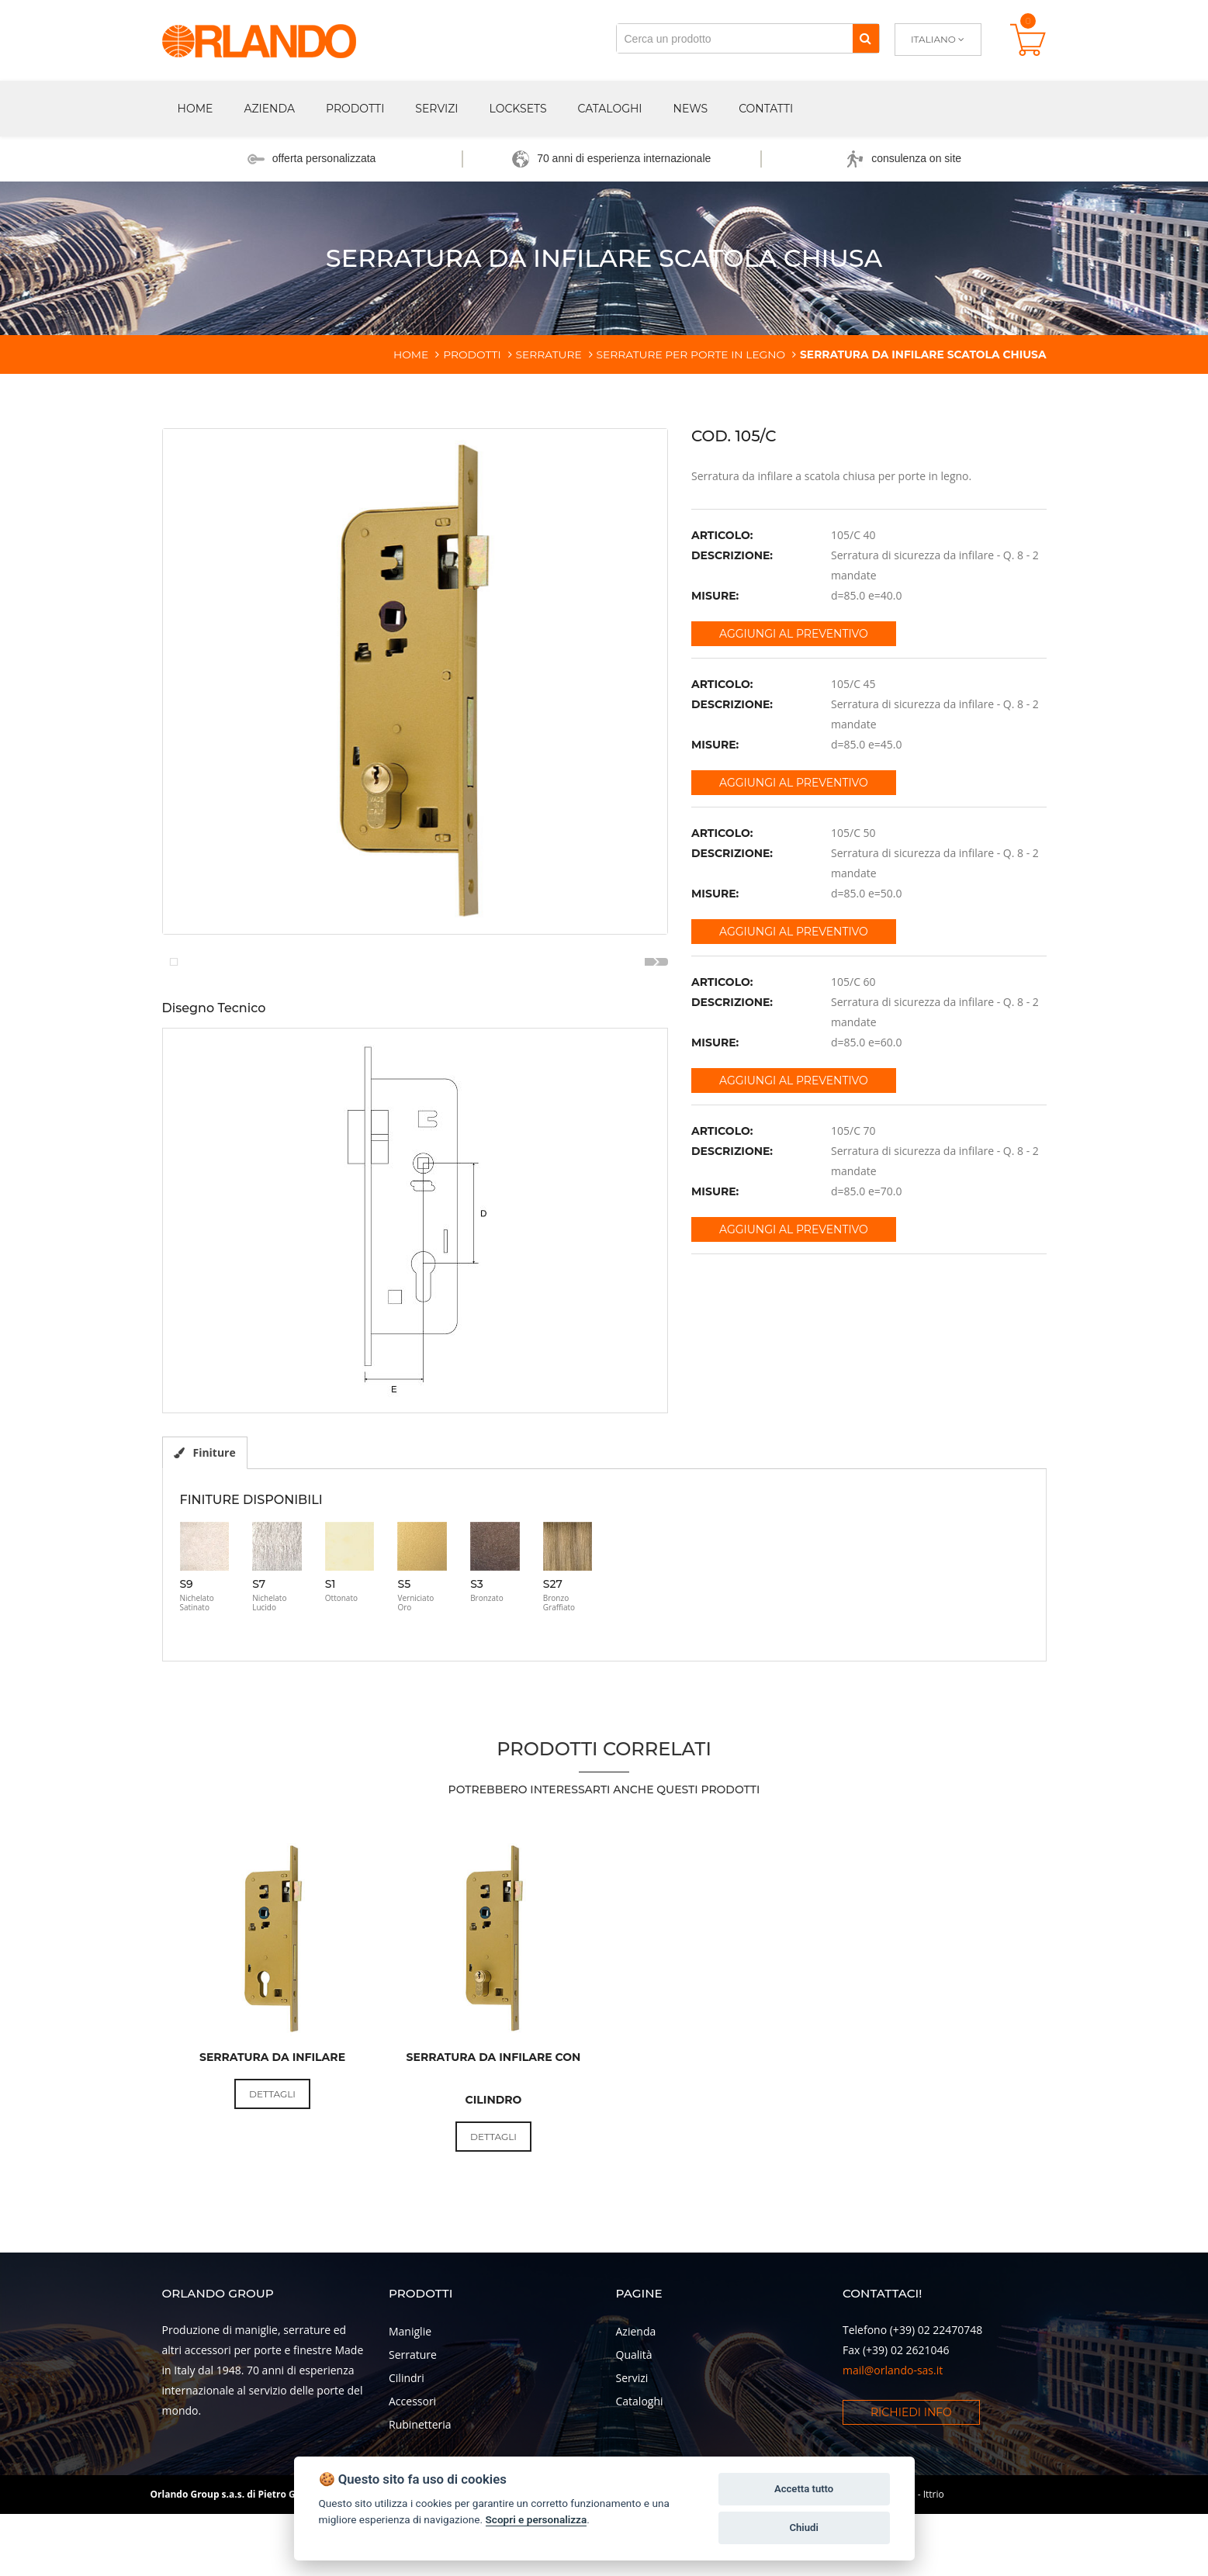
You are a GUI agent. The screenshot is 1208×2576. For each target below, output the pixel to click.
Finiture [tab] (206, 1530)
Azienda (636, 2408)
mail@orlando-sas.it (893, 2447)
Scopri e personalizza (536, 2519)
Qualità (634, 2432)
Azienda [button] (269, 109)
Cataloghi (610, 109)
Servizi (436, 109)
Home (195, 109)
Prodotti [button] (355, 109)
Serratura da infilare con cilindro (494, 2156)
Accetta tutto (803, 2489)
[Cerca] (865, 38)
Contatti (766, 109)
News (690, 109)
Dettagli (272, 2172)
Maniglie (410, 2408)
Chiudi (803, 2527)
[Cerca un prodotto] (735, 38)
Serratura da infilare (272, 2135)
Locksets (518, 109)
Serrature (413, 2432)
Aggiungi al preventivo (793, 634)
